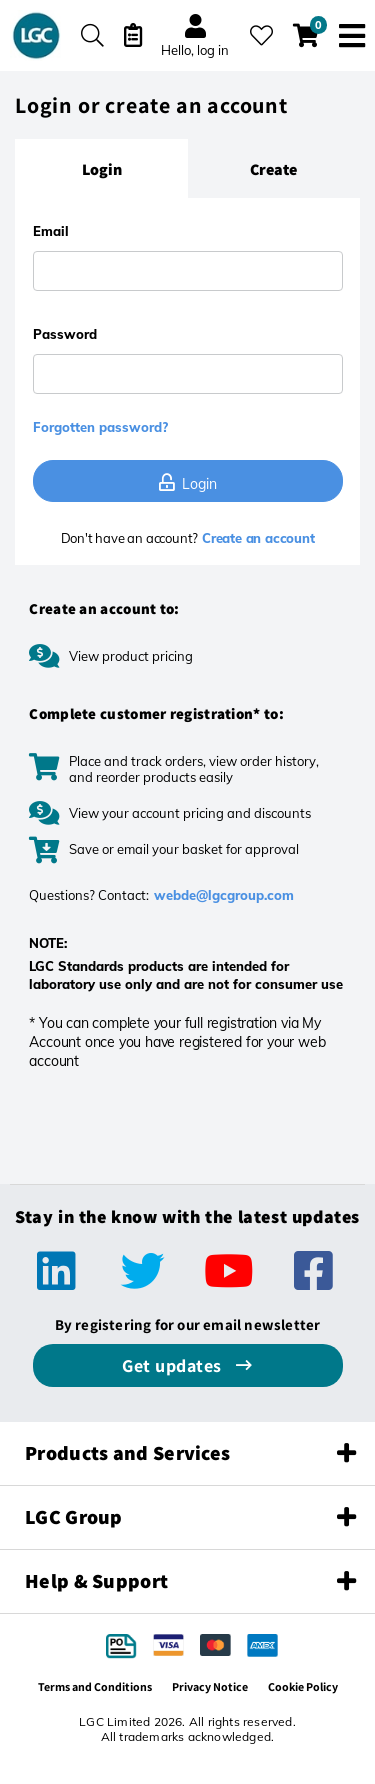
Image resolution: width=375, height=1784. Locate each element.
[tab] (101, 169)
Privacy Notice (210, 1686)
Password (65, 334)
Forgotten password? (100, 427)
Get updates (174, 1365)
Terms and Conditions (95, 1686)
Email (51, 231)
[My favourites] (261, 35)
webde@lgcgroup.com (224, 895)
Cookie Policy (303, 1686)
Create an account (256, 538)
